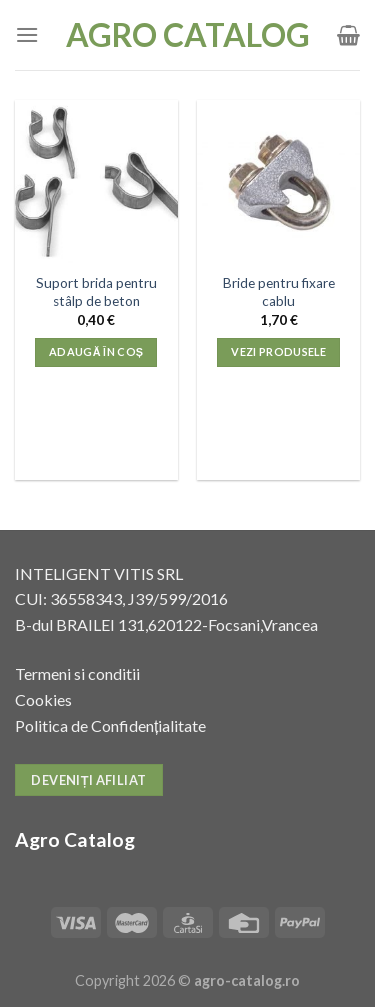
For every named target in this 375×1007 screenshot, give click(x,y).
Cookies (43, 699)
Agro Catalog (188, 35)
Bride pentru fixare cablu (279, 292)
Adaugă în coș (96, 351)
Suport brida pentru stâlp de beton (96, 292)
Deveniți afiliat (88, 780)
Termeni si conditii (77, 673)
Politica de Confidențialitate (110, 725)
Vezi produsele (278, 351)
